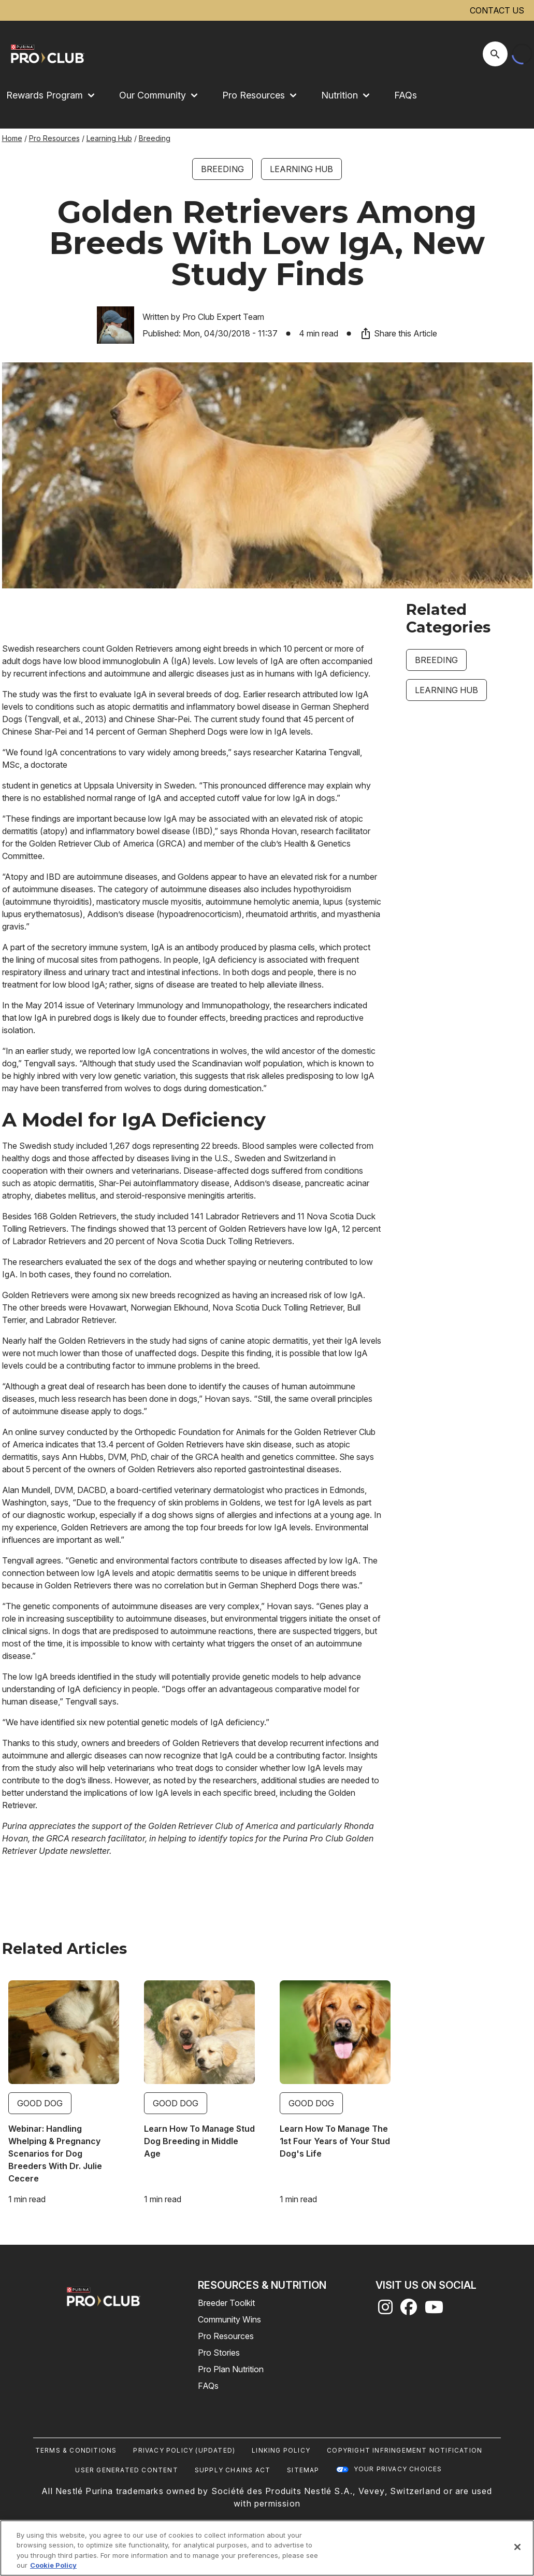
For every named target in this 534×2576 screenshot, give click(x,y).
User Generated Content (126, 2470)
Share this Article (398, 333)
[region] (267, 2548)
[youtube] (434, 2310)
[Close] (517, 2547)
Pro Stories (219, 2352)
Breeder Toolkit (226, 2303)
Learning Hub (109, 138)
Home (12, 138)
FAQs (405, 95)
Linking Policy (281, 2450)
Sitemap (303, 2470)
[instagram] (385, 2310)
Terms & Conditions (76, 2450)
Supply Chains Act (232, 2470)
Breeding (154, 138)
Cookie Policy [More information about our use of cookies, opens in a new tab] (53, 2565)
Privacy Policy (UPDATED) (184, 2450)
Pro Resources (54, 138)
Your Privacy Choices (398, 2469)
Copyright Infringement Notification (404, 2450)
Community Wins (229, 2319)
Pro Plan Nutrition (231, 2369)
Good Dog (40, 2103)
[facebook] (408, 2310)
